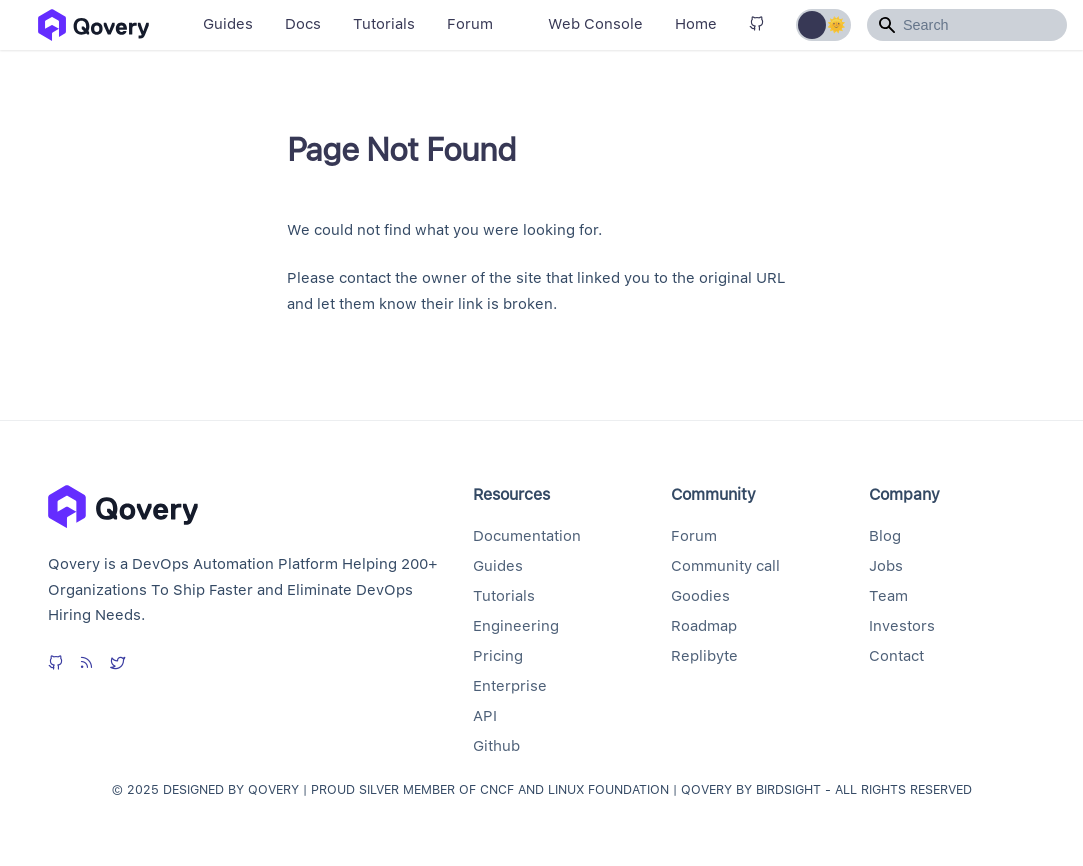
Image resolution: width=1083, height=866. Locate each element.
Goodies (700, 596)
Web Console (595, 24)
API (485, 716)
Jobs (886, 566)
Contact (896, 656)
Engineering (516, 626)
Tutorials (384, 24)
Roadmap (704, 626)
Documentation (527, 536)
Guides (228, 24)
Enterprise (510, 686)
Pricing (498, 656)
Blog (885, 536)
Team (888, 596)
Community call (725, 566)
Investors (902, 626)
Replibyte (704, 656)
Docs (303, 24)
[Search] (967, 25)
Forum (470, 24)
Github (496, 746)
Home (696, 24)
